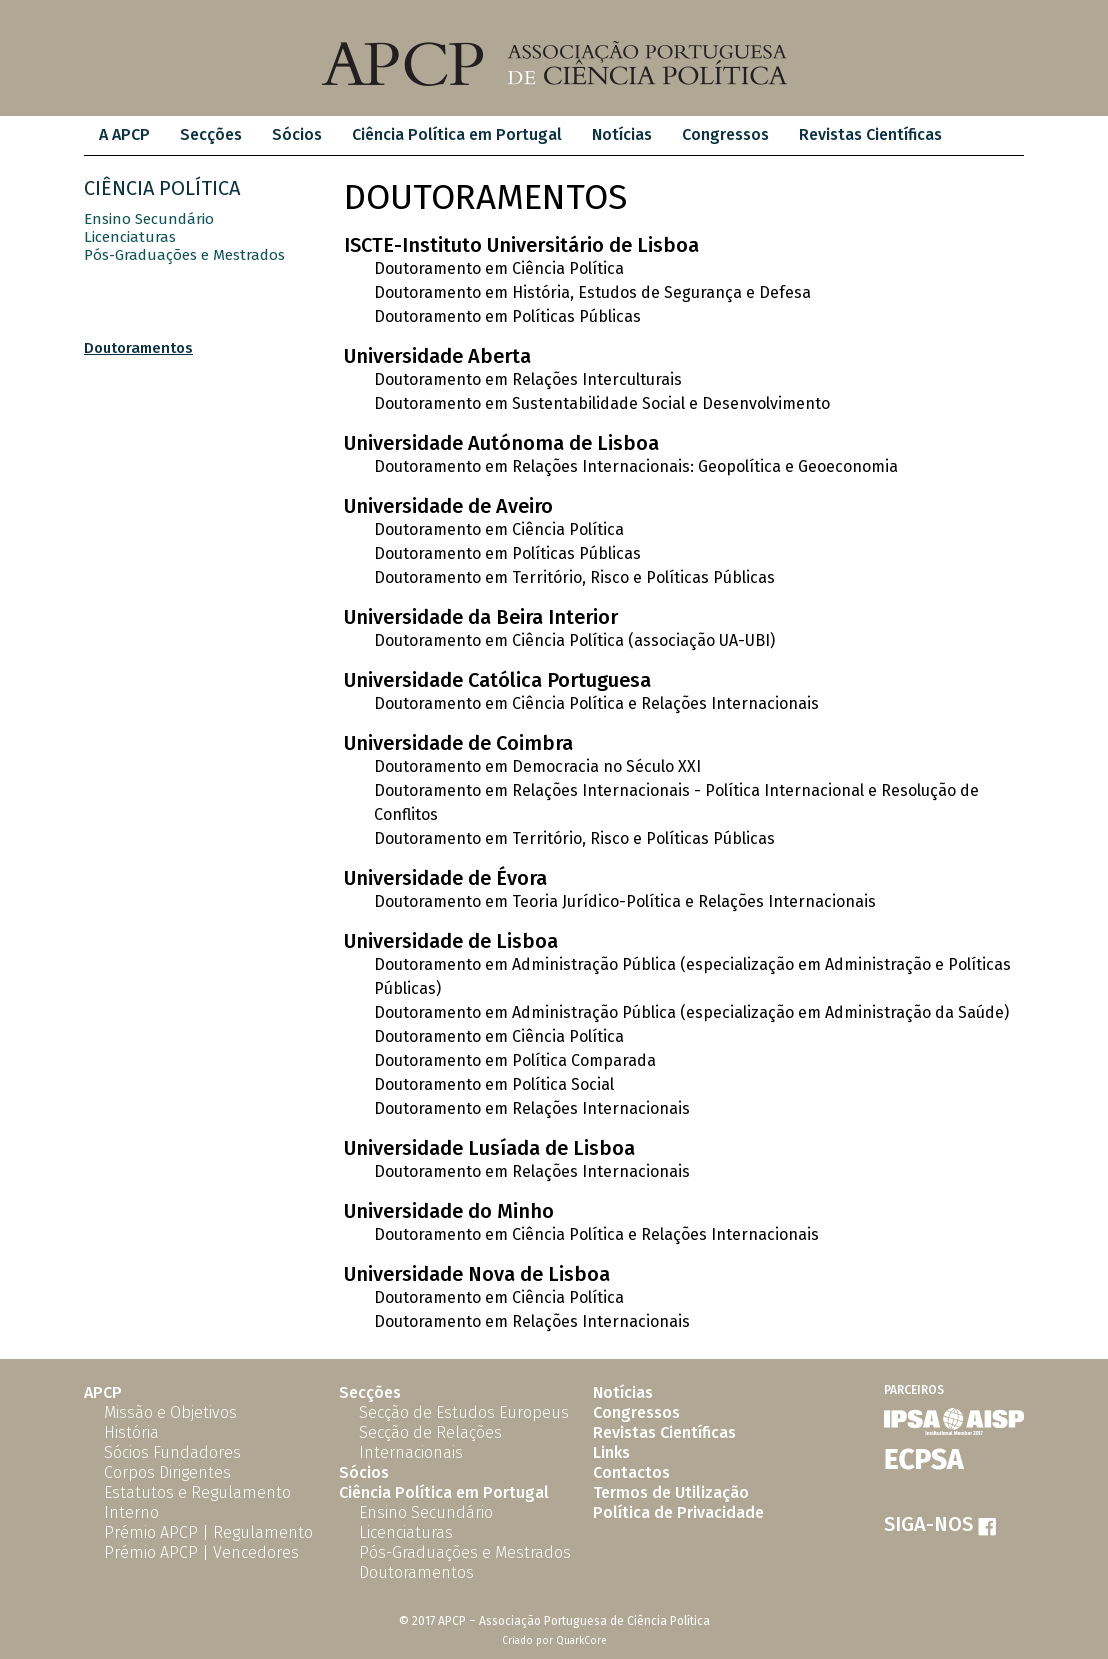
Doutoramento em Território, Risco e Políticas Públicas (574, 577)
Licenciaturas (130, 237)
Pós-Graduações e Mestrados (184, 255)
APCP (103, 1392)
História (131, 1432)
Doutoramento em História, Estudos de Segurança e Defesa (592, 292)
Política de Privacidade (678, 1512)
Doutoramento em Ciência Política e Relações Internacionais (596, 703)
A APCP (124, 134)
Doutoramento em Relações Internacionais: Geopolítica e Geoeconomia (636, 466)
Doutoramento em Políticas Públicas (507, 316)
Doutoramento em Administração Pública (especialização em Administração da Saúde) (691, 1012)
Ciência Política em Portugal (457, 134)
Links (611, 1452)
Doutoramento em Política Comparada (515, 1060)
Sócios (297, 134)
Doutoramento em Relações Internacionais (532, 1108)
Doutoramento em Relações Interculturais (528, 379)
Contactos (631, 1472)
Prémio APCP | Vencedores (201, 1552)
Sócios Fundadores (172, 1452)
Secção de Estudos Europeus (464, 1412)
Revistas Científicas (870, 134)
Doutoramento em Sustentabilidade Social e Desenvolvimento (602, 403)
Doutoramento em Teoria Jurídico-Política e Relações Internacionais (625, 901)
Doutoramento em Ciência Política (499, 268)
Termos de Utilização (671, 1492)
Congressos (725, 134)
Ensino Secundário (149, 219)
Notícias (622, 134)
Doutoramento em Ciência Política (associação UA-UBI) (574, 640)
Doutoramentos (138, 348)
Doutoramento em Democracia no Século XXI (537, 766)
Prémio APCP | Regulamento (208, 1532)
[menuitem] (124, 135)
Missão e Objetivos (170, 1412)
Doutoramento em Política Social (494, 1084)
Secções (211, 134)
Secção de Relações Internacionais (430, 1442)
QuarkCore (581, 1641)
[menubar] (520, 135)
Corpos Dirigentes (167, 1472)
